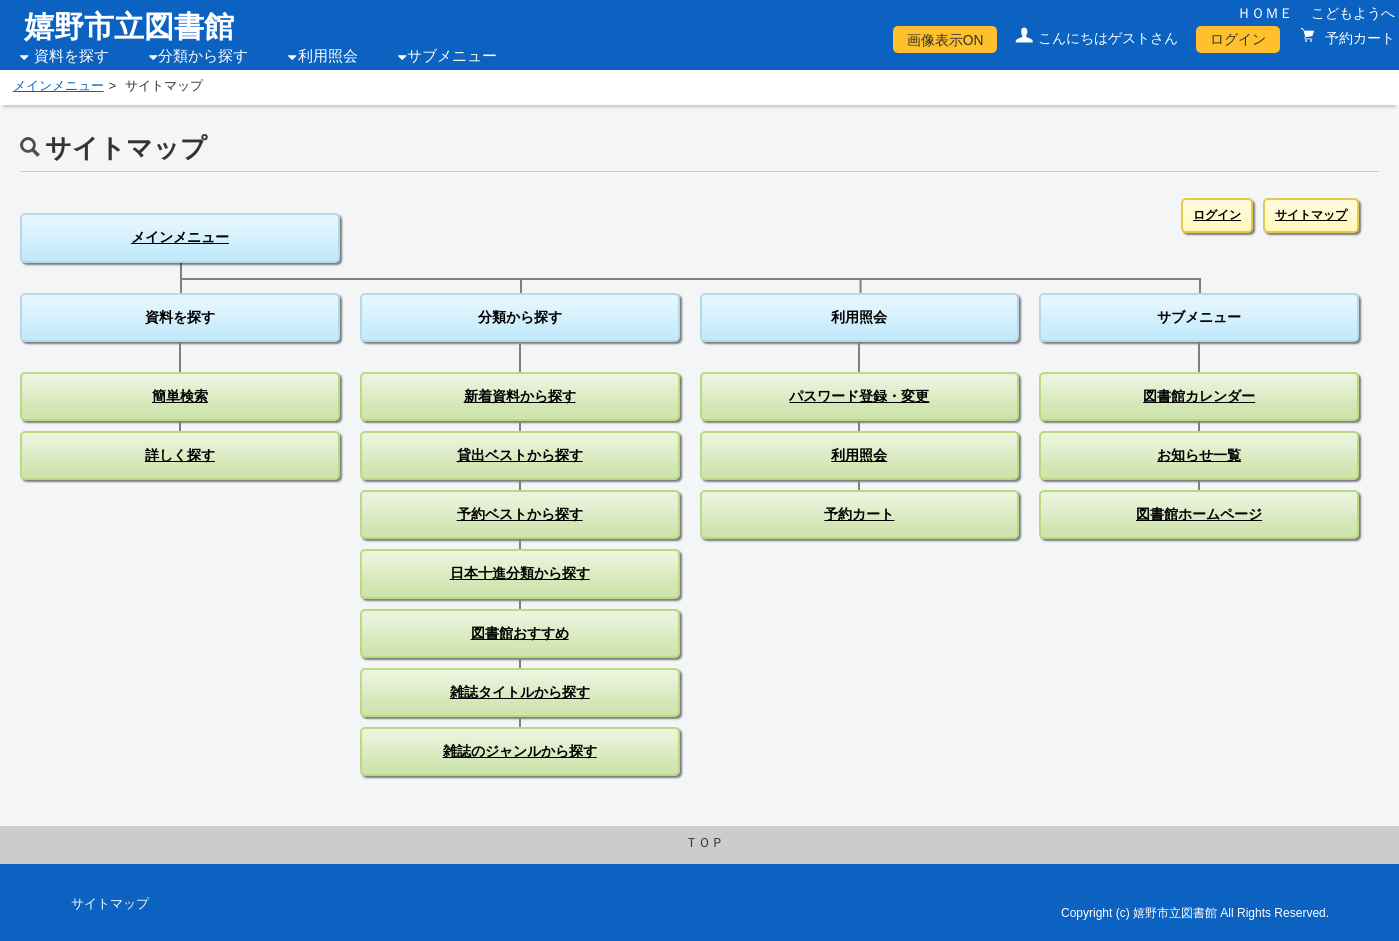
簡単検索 (180, 396)
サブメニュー (452, 56)
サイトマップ (1311, 215)
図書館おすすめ (520, 633)
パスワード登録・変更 (859, 396)
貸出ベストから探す (520, 455)
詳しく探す (180, 455)
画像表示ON (945, 40)
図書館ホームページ (1199, 514)
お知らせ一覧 (1199, 455)
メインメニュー (58, 86)
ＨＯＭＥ (1265, 13)
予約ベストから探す (520, 514)
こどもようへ (1353, 13)
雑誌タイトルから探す (520, 692)
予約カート (1358, 38)
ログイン (1238, 39)
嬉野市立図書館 (129, 26)
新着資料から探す (520, 396)
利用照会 (328, 56)
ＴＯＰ (704, 843)
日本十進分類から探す (520, 573)
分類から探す (203, 56)
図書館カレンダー (1199, 396)
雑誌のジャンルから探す (520, 751)
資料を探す (71, 56)
